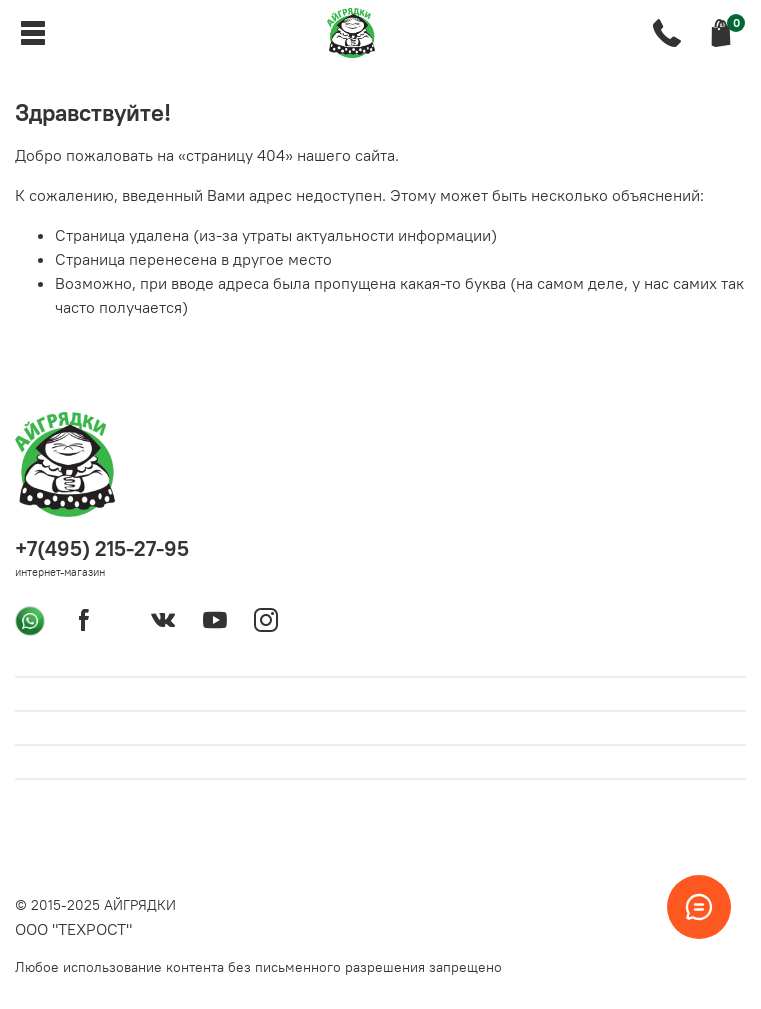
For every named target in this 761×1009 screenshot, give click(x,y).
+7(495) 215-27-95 (102, 548)
